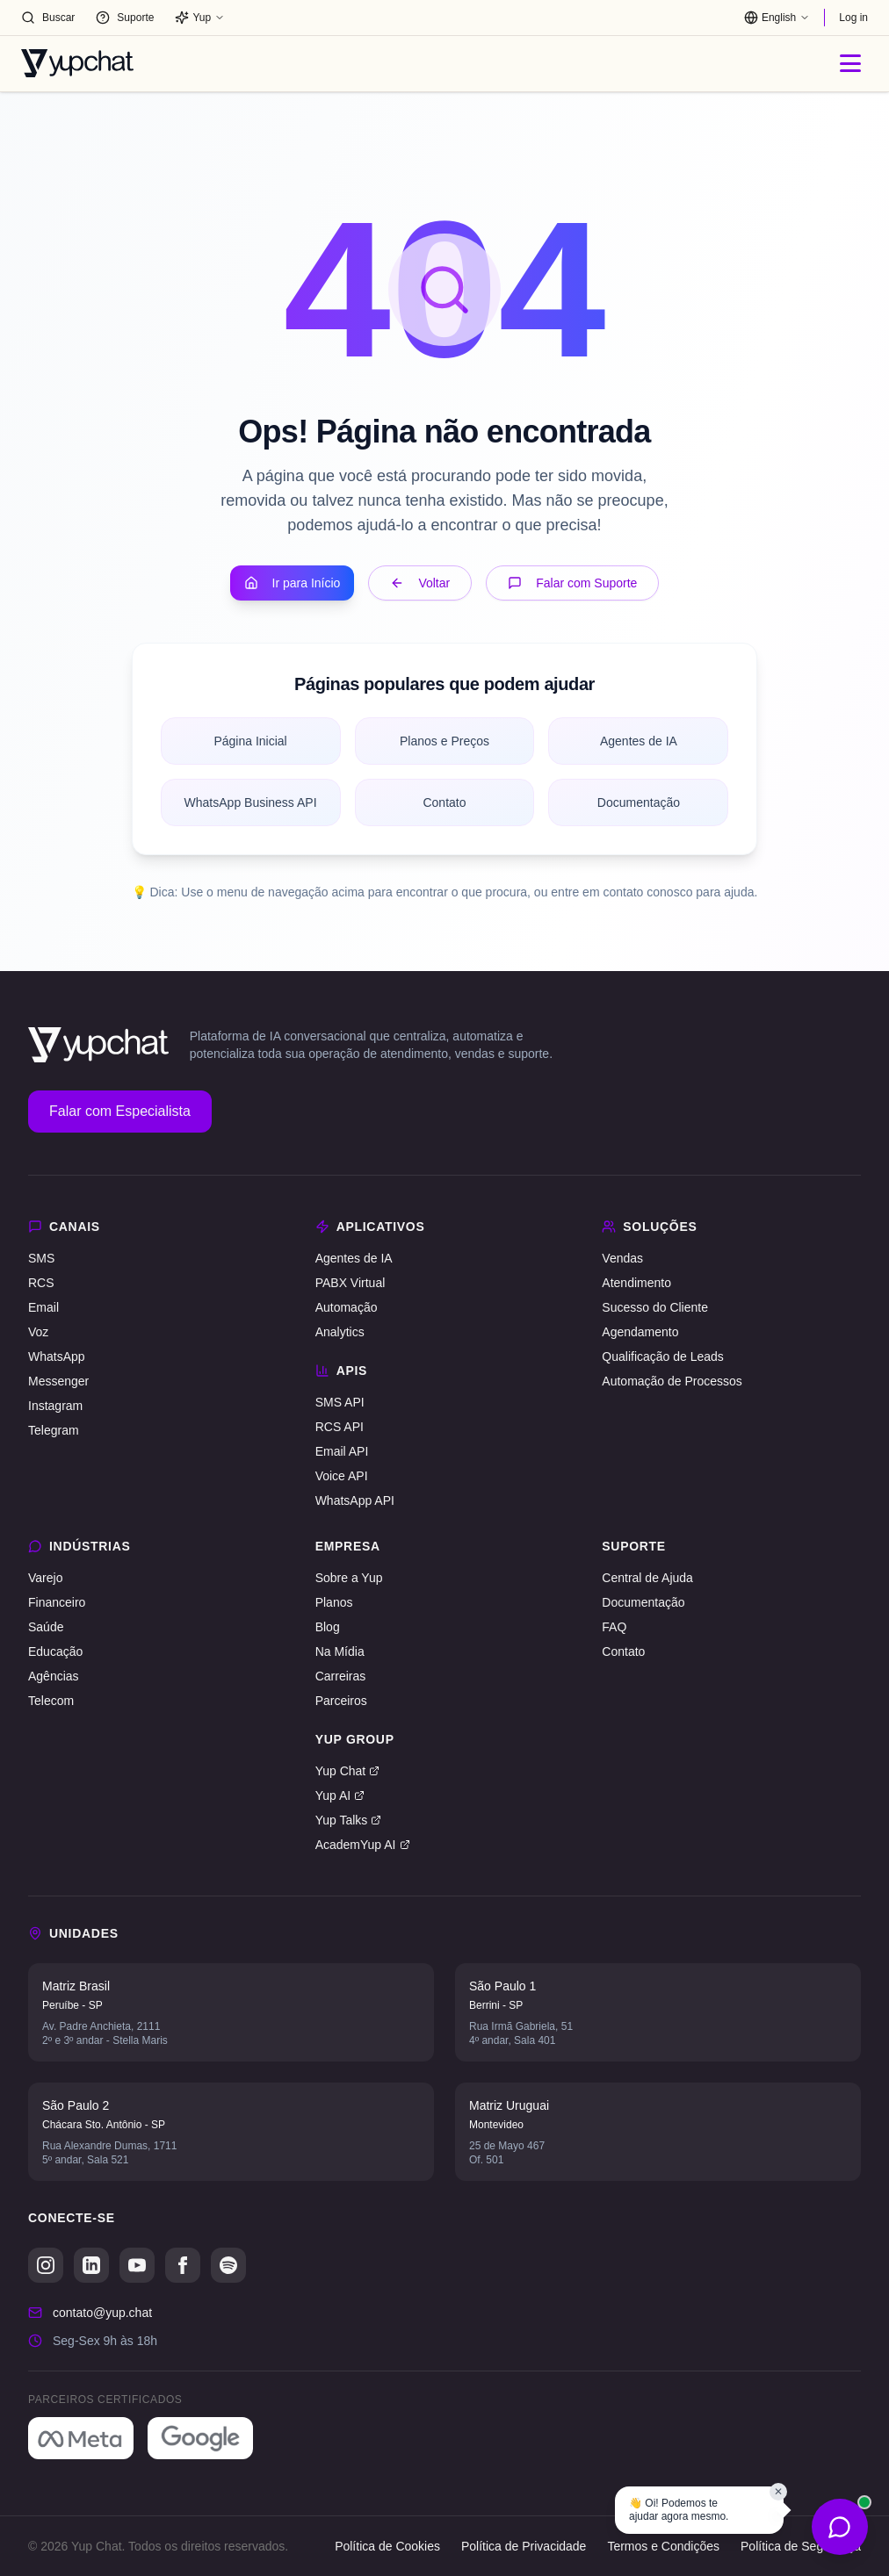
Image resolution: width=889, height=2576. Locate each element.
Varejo (45, 1578)
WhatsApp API (354, 1500)
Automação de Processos (672, 1381)
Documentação (643, 1602)
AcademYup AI (362, 1845)
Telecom (51, 1701)
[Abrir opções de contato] (840, 2527)
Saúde (45, 1627)
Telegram (53, 1430)
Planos (334, 1602)
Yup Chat (347, 1771)
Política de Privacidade (523, 2546)
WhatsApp (56, 1356)
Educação (55, 1651)
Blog (327, 1627)
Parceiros (341, 1701)
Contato (623, 1651)
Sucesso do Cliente (655, 1307)
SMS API (340, 1402)
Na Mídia (340, 1651)
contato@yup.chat (102, 2313)
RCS (41, 1283)
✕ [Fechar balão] (778, 2492)
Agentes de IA (354, 1258)
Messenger (58, 1381)
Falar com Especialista (120, 1111)
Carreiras (340, 1676)
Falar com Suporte (572, 583)
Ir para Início (292, 583)
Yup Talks (348, 1820)
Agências (53, 1676)
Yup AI (340, 1795)
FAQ (614, 1627)
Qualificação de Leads (663, 1356)
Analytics (340, 1332)
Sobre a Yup (349, 1578)
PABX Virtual (350, 1283)
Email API (342, 1451)
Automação (346, 1307)
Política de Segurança (801, 2546)
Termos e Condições (663, 2546)
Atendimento (636, 1283)
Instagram (55, 1406)
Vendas (622, 1258)
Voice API (341, 1476)
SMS (41, 1258)
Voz (38, 1332)
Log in (853, 17)
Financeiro (56, 1602)
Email (43, 1307)
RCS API (339, 1427)
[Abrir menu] (850, 63)
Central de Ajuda (647, 1578)
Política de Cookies (387, 2546)
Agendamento (640, 1332)
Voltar (420, 583)
